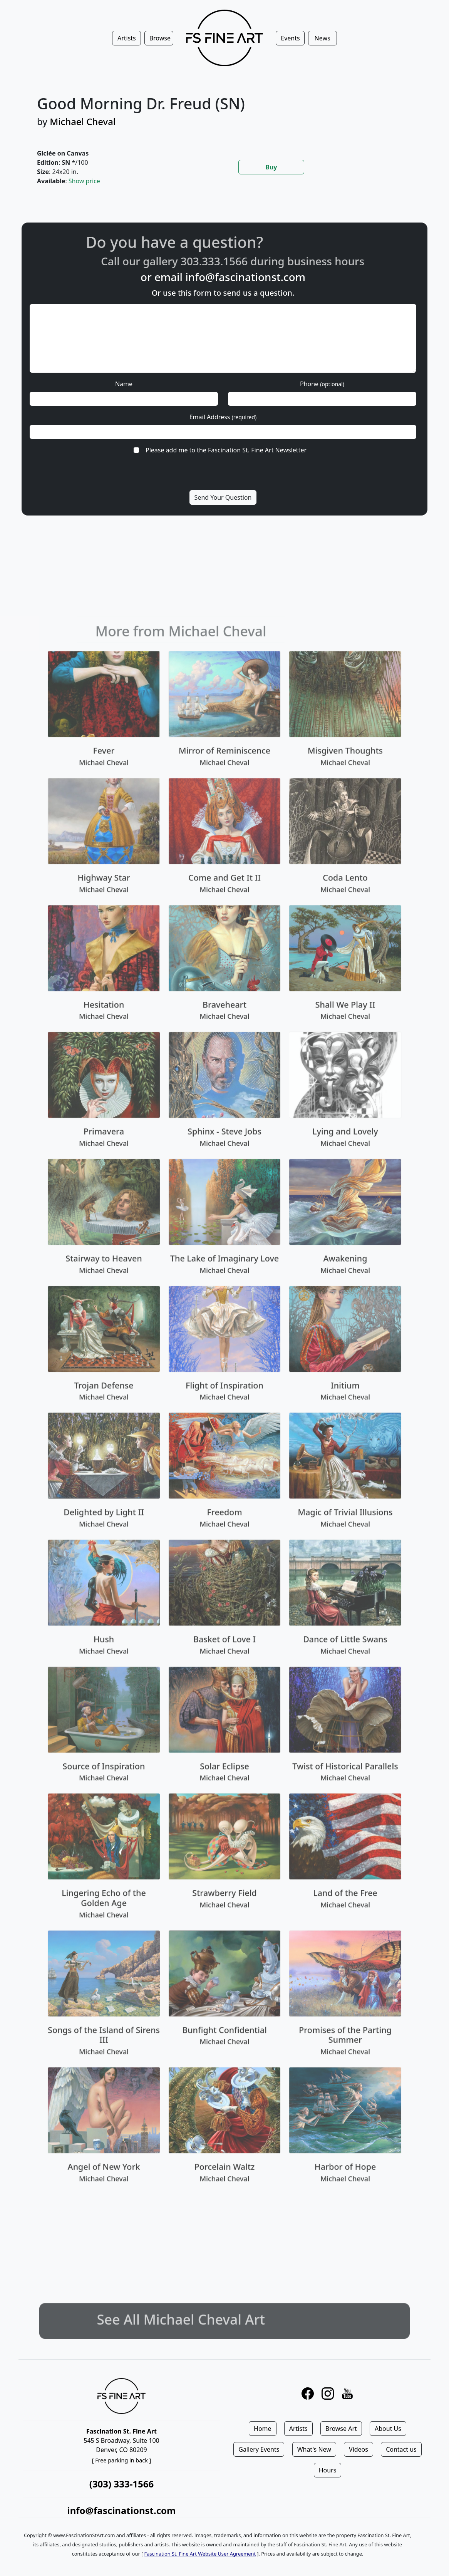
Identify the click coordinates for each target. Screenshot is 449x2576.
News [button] (322, 38)
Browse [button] (160, 38)
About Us (388, 2428)
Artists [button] (126, 38)
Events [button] (290, 38)
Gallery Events (258, 2449)
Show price (84, 181)
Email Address (223, 417)
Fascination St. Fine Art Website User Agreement (200, 2553)
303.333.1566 (242, 261)
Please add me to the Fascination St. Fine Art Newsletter (226, 450)
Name (123, 384)
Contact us (401, 2449)
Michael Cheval (83, 121)
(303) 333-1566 (121, 2483)
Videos (358, 2449)
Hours (328, 2470)
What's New (314, 2449)
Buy (271, 167)
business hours (353, 261)
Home (262, 2428)
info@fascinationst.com (245, 276)
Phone (322, 384)
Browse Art (341, 2428)
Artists (298, 2428)
